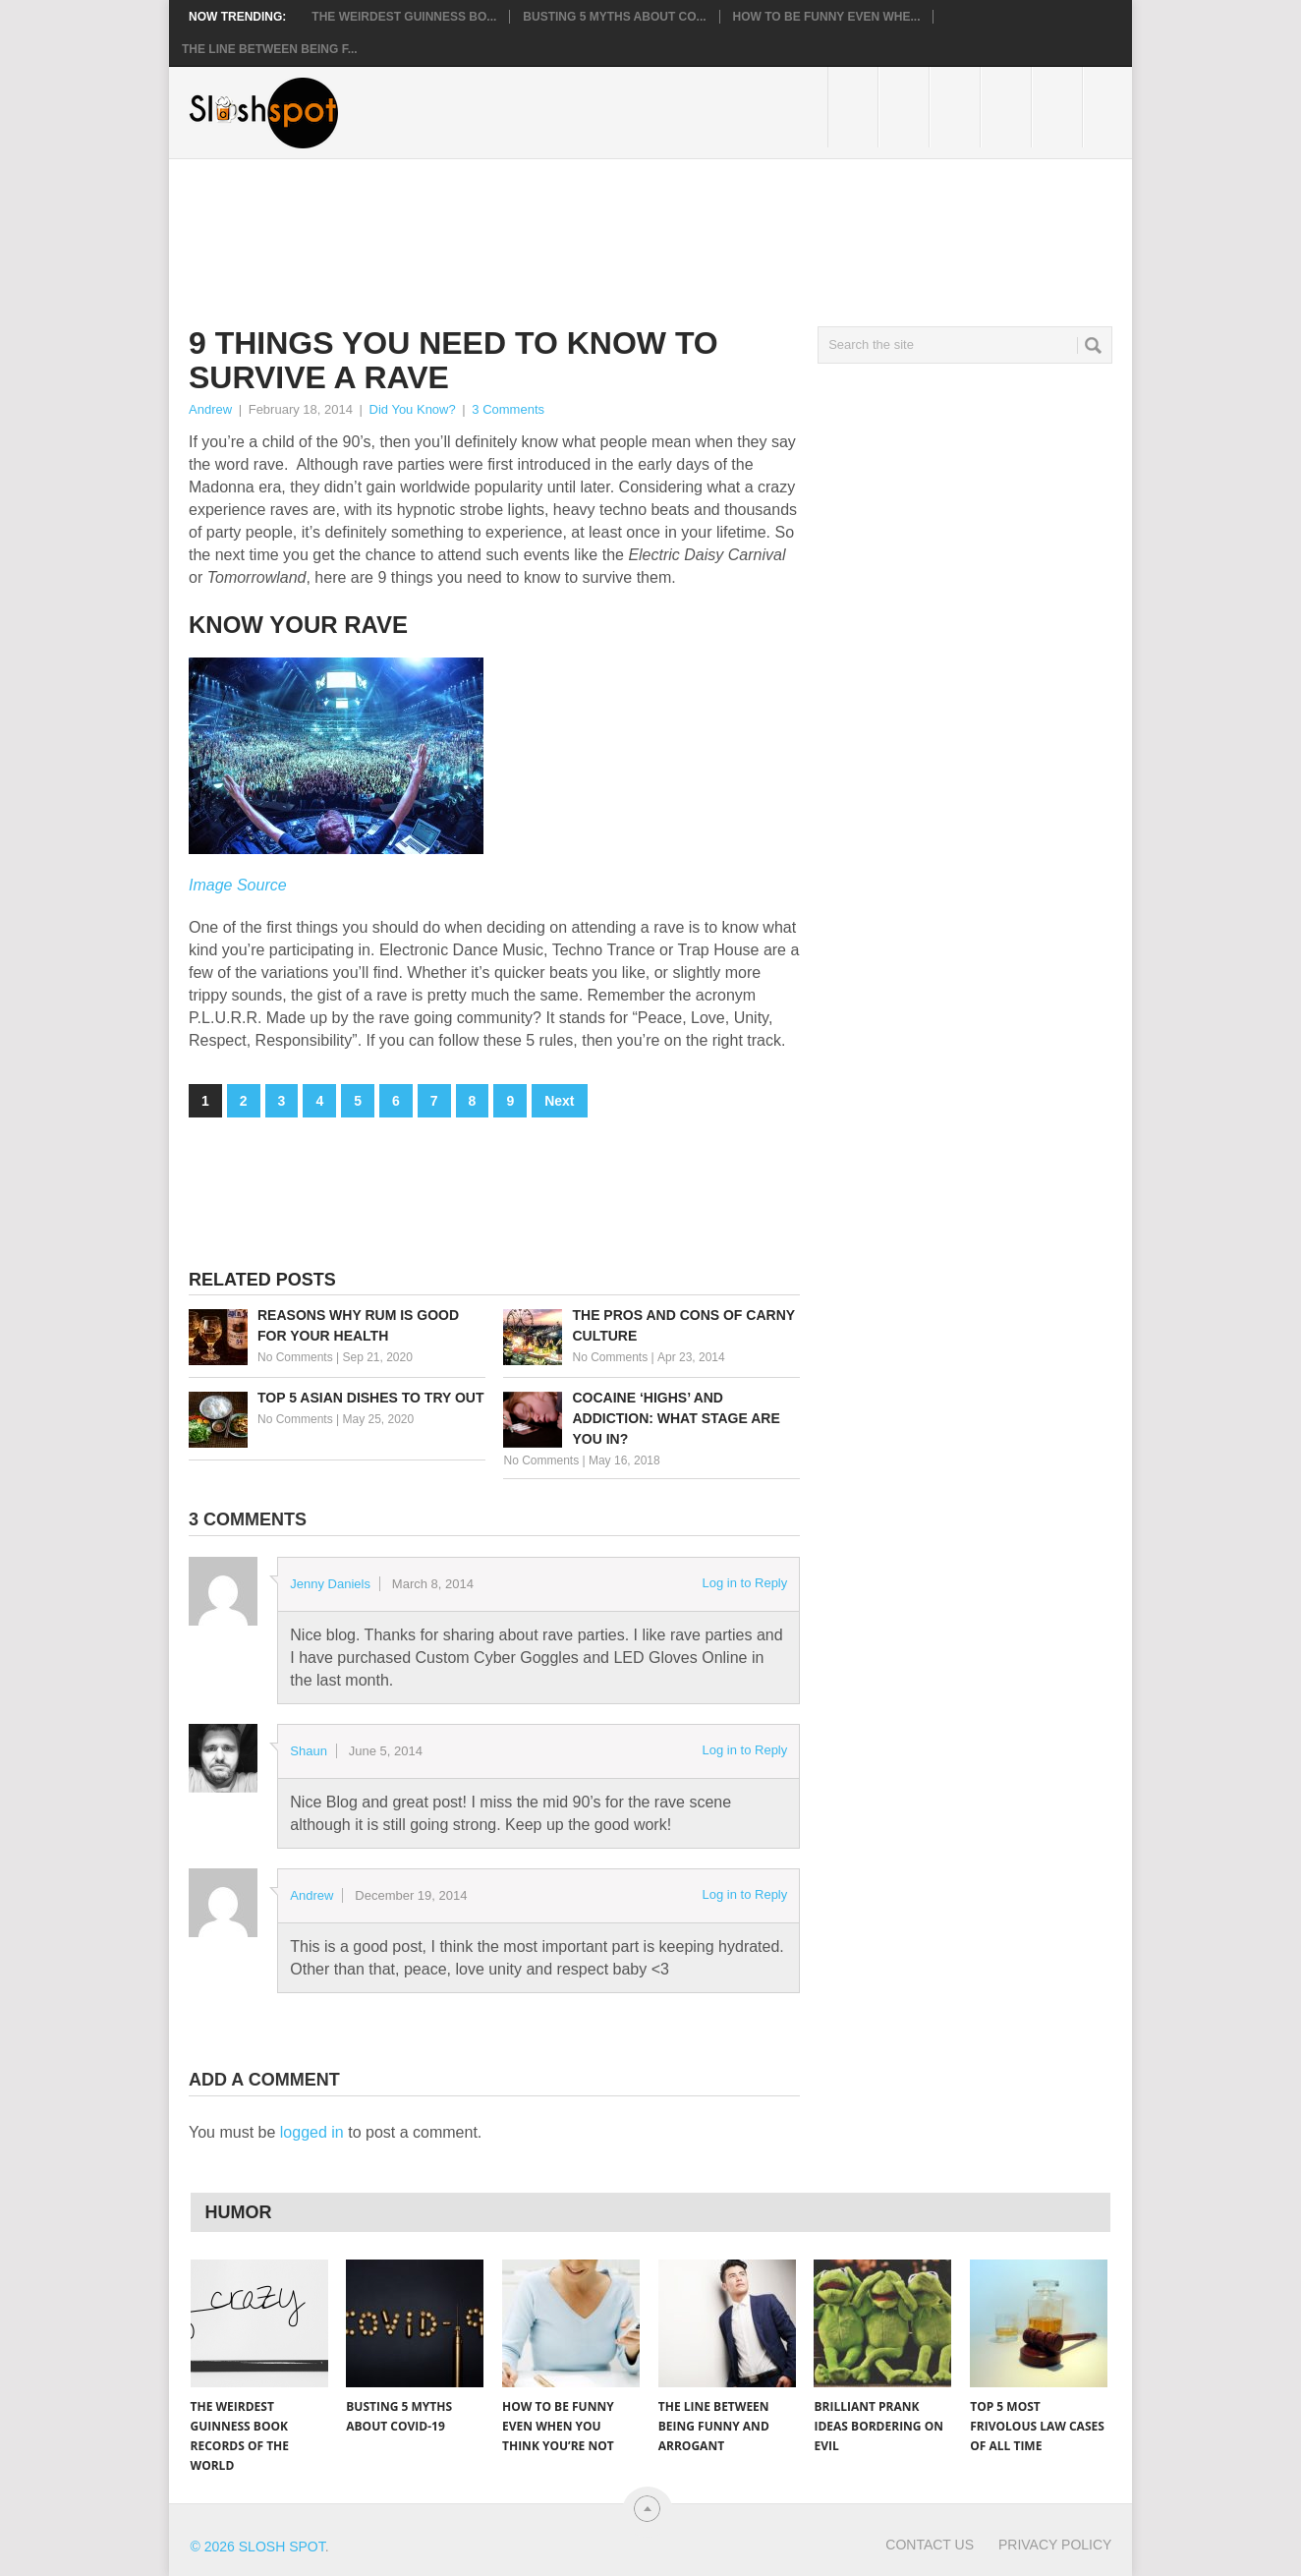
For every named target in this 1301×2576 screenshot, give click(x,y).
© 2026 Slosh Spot (258, 2546)
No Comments (295, 1357)
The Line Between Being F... (270, 49)
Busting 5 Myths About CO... (614, 17)
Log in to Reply (745, 1582)
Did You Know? (412, 409)
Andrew (210, 409)
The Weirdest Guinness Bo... (403, 17)
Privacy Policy (1054, 2544)
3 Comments (508, 409)
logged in (312, 2132)
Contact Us (929, 2544)
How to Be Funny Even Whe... (827, 17)
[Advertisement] (546, 227)
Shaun (308, 1751)
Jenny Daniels (330, 1583)
